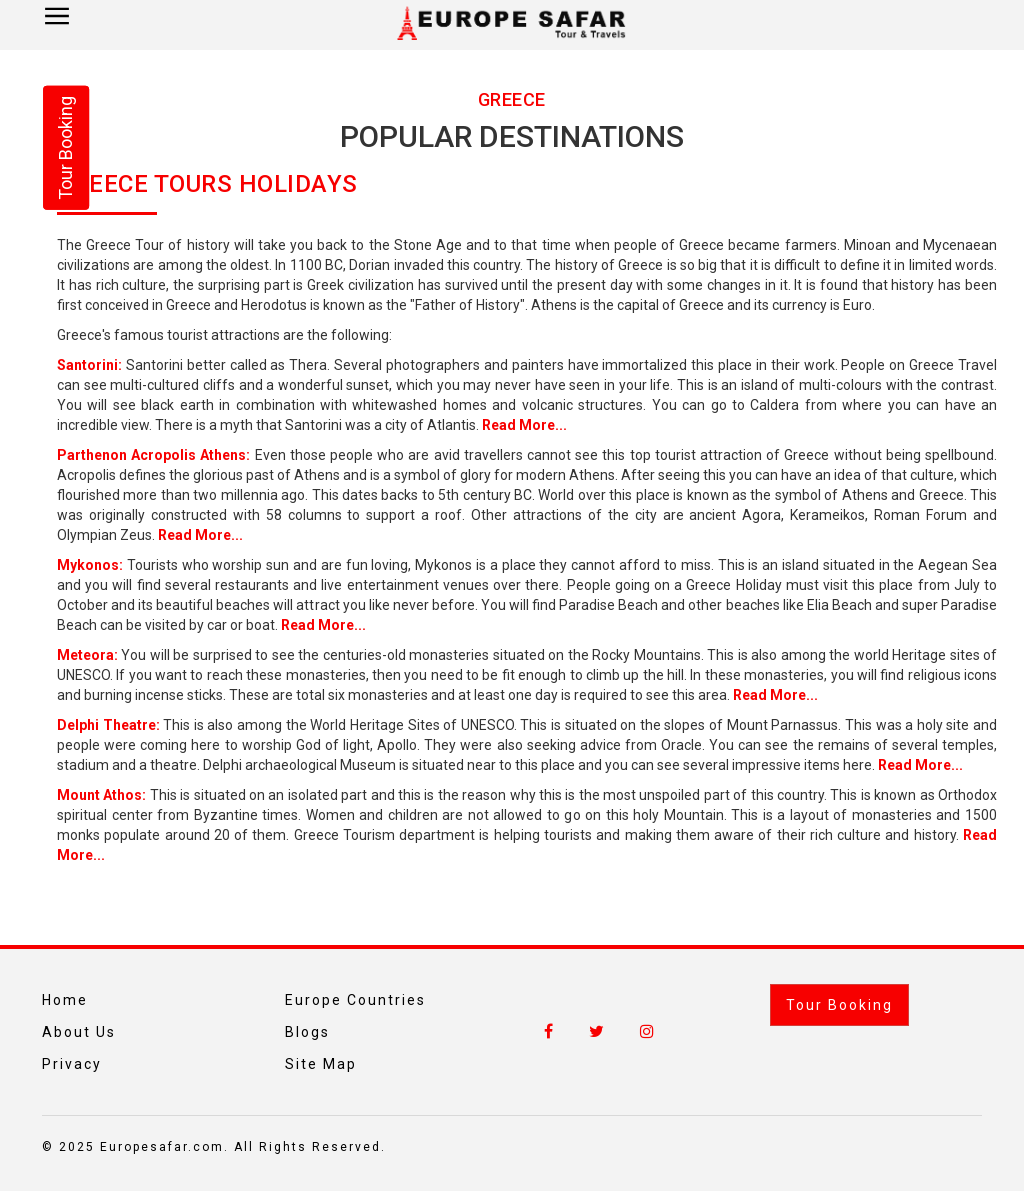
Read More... (524, 425)
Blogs (307, 1032)
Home (65, 1000)
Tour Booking (839, 1005)
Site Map (321, 1064)
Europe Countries (355, 1000)
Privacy (72, 1064)
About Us (79, 1032)
